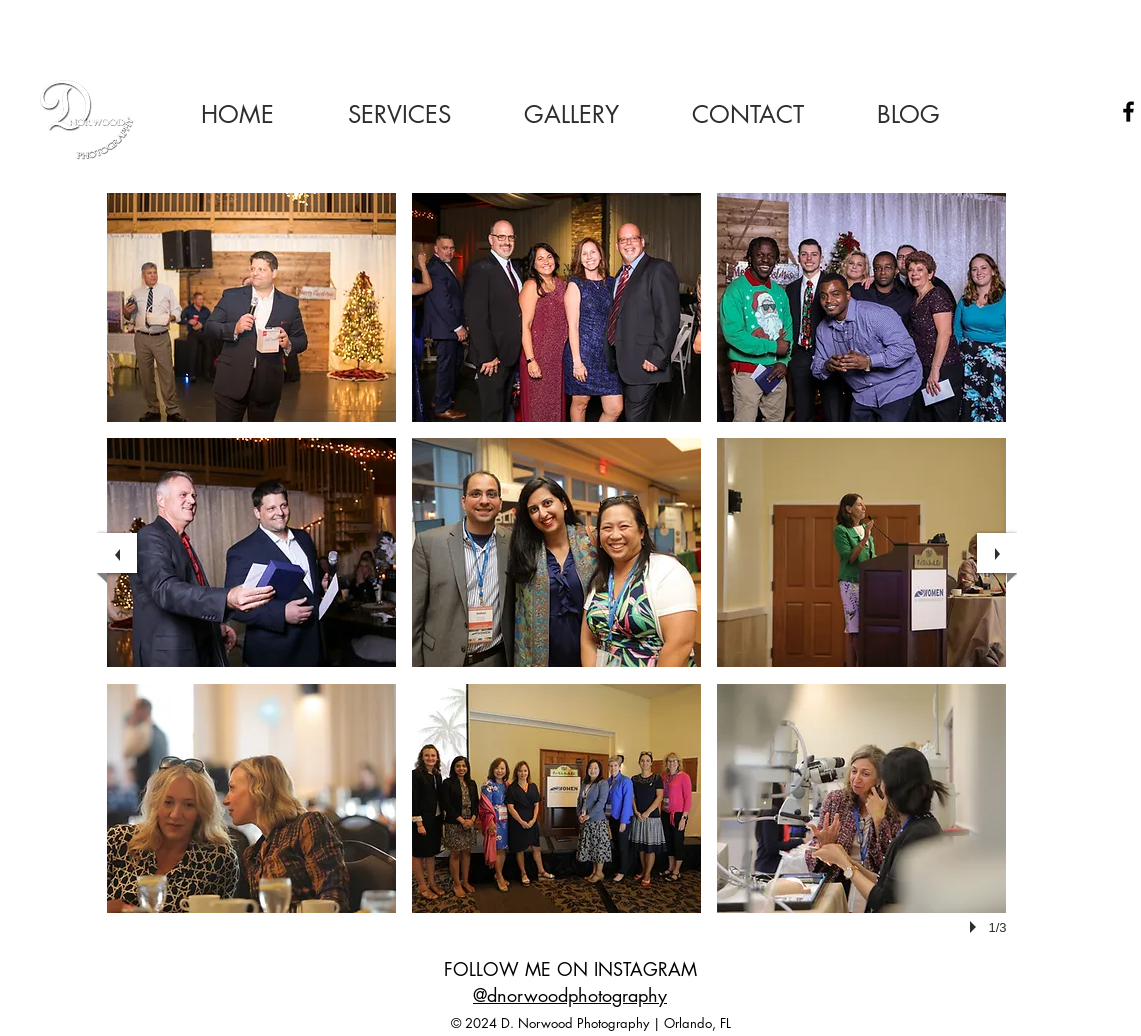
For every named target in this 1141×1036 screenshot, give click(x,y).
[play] (976, 927)
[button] (251, 307)
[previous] (117, 553)
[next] (997, 553)
